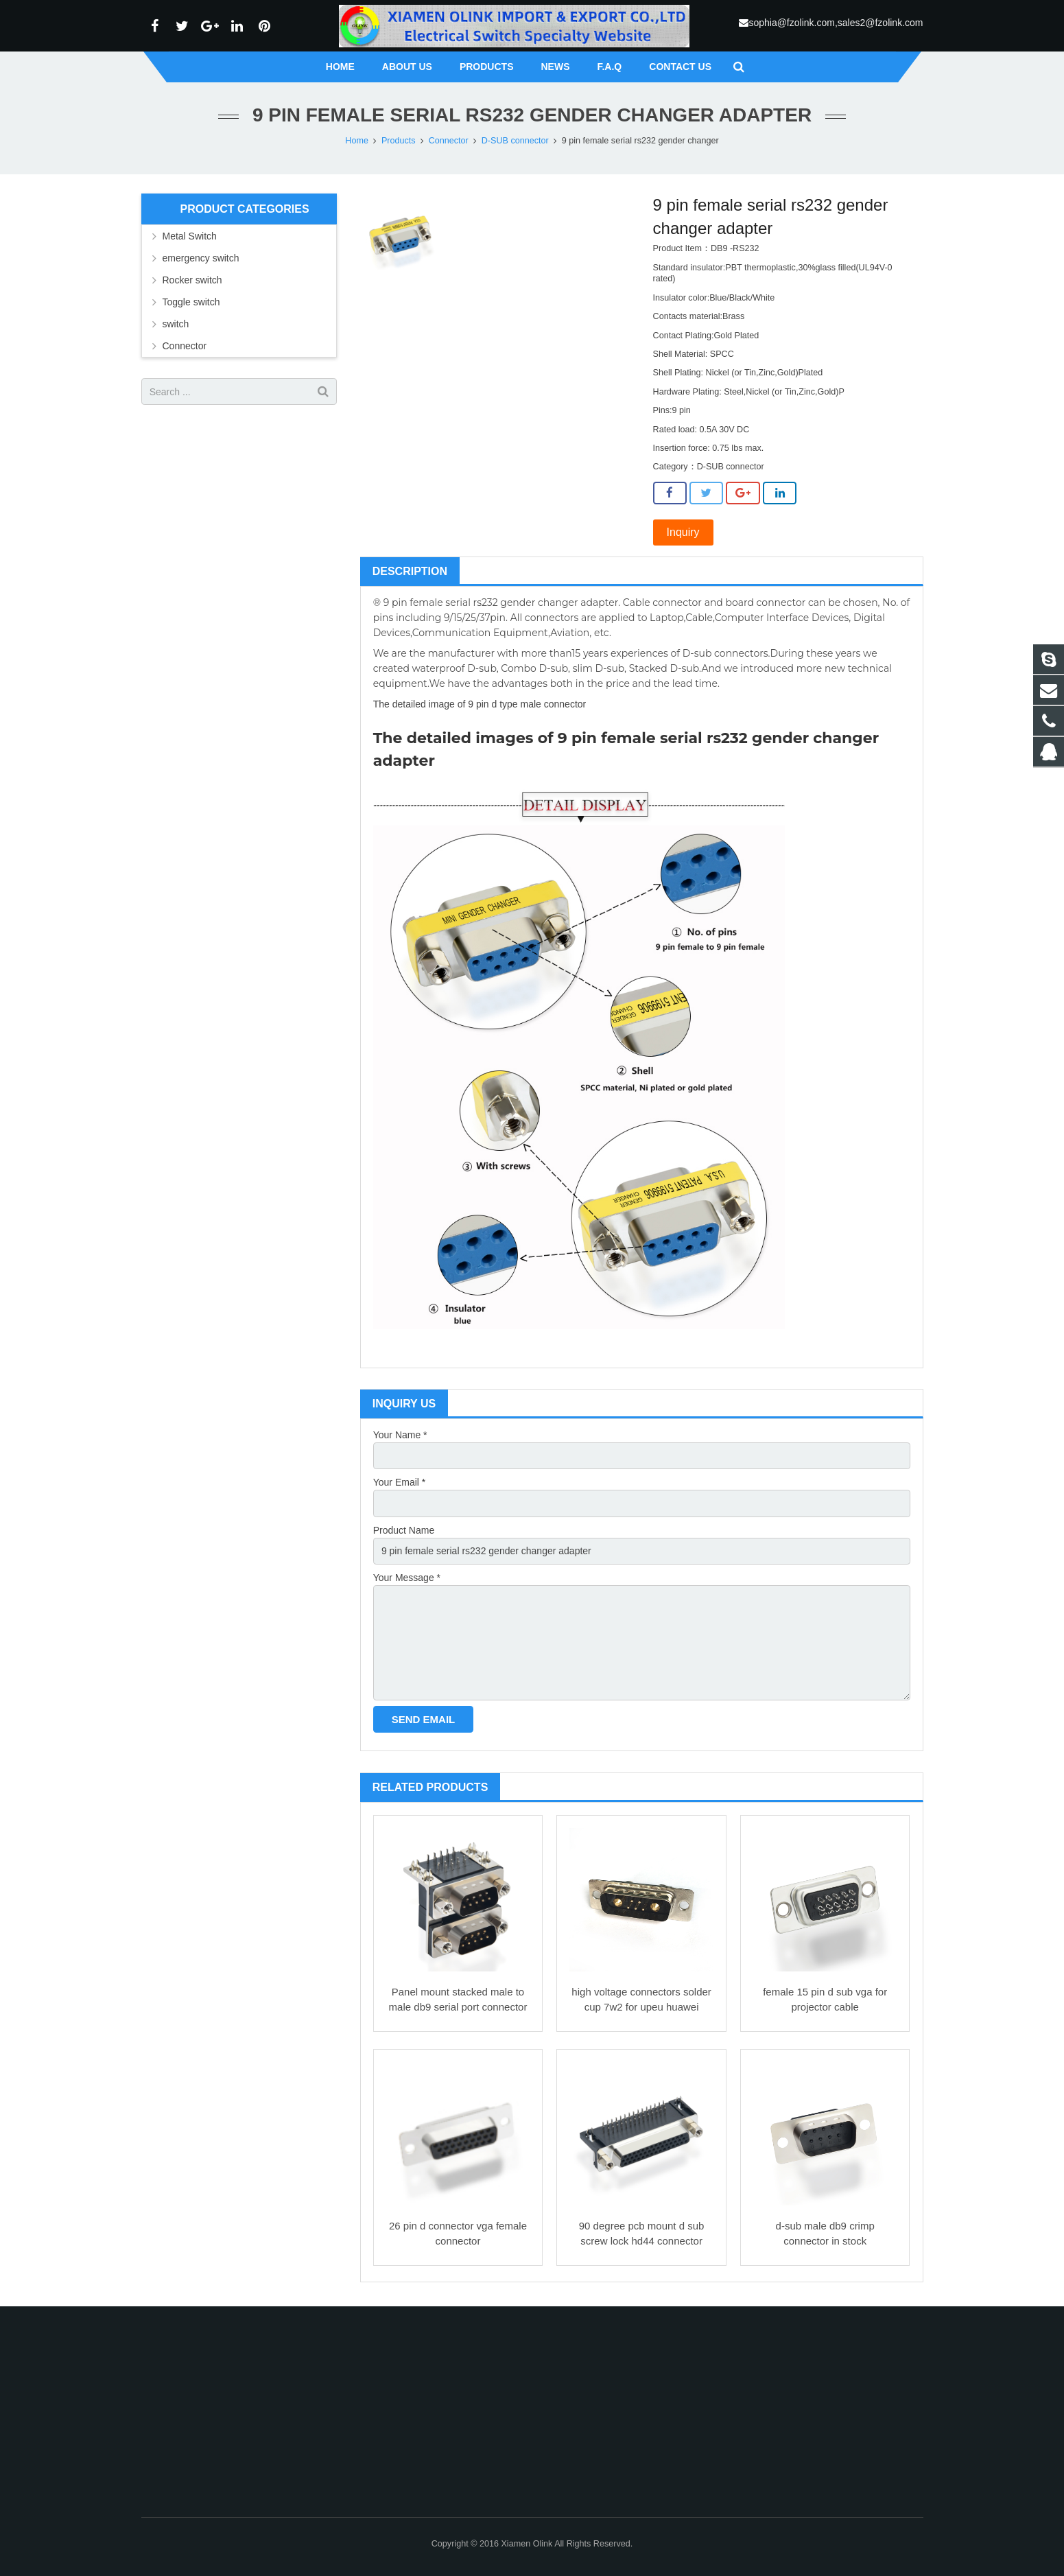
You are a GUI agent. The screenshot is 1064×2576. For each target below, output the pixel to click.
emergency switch (201, 258)
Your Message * (406, 1577)
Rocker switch (192, 279)
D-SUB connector (515, 140)
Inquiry (683, 532)
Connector (449, 140)
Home (356, 140)
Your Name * (400, 1434)
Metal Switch (190, 236)
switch (176, 323)
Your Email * (399, 1482)
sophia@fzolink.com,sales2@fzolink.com (835, 22)
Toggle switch (191, 301)
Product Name (403, 1530)
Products (398, 140)
